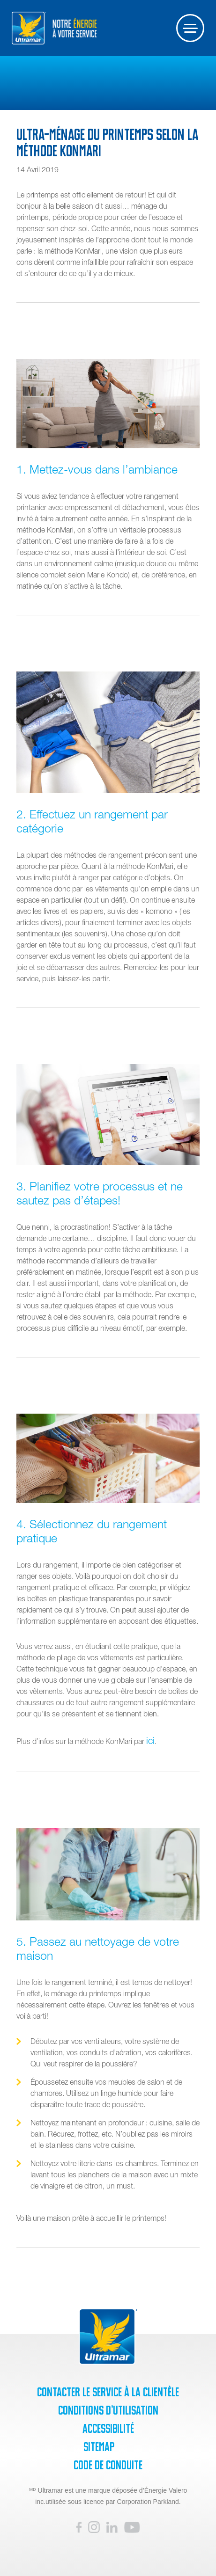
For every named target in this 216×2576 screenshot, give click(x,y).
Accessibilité (108, 2429)
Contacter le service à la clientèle (108, 2392)
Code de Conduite (108, 2465)
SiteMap (98, 2447)
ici (150, 1740)
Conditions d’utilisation (108, 2410)
